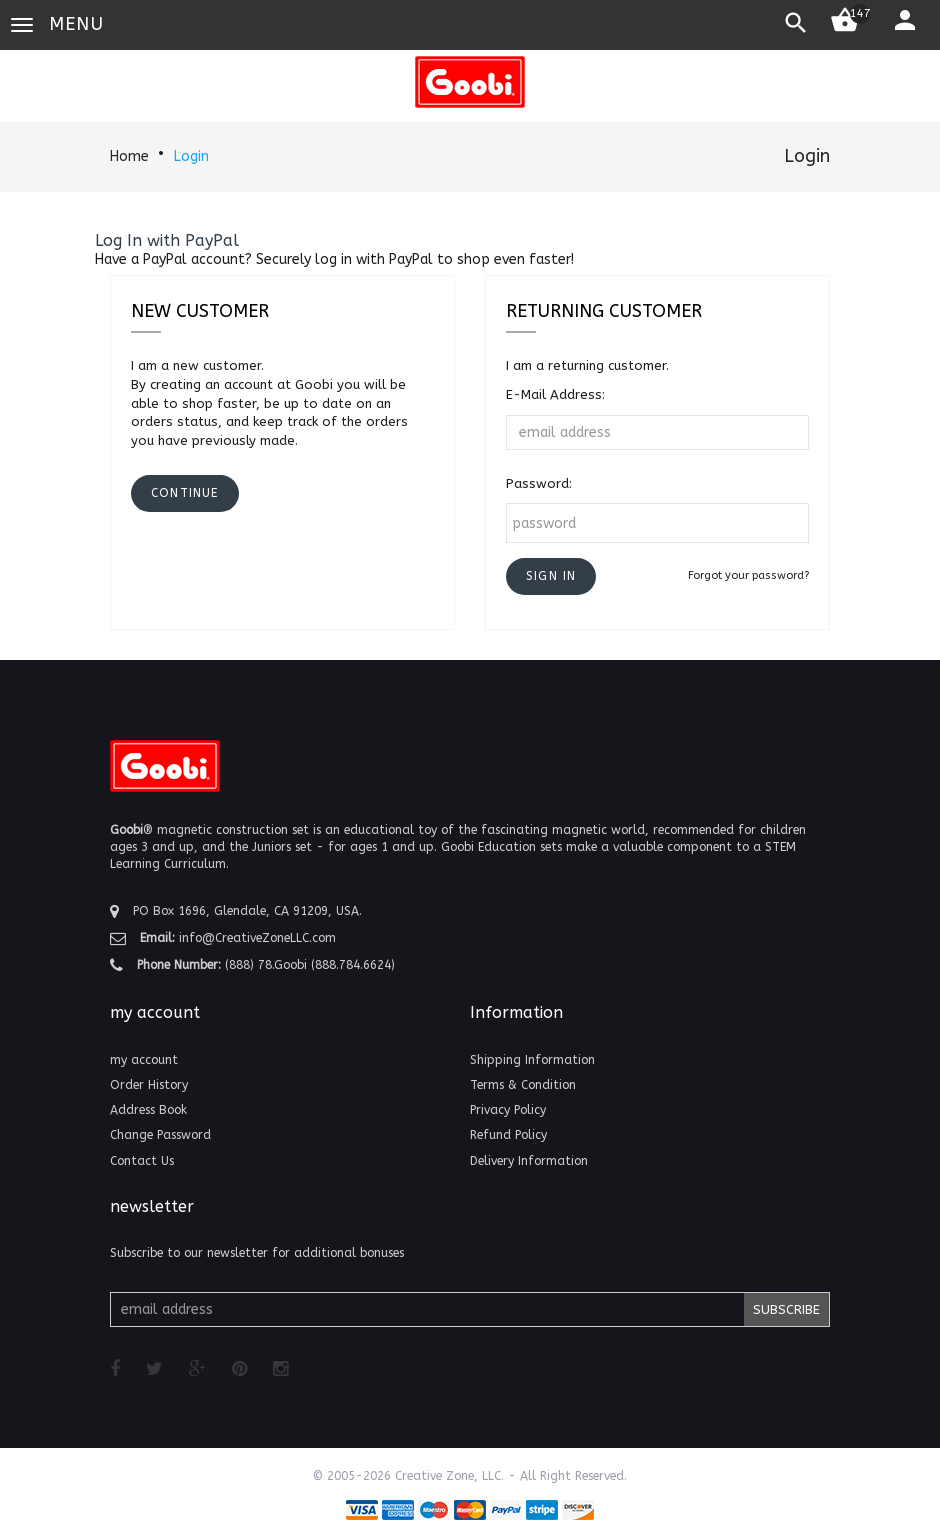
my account (144, 1060)
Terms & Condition (523, 1085)
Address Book (148, 1110)
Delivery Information (529, 1161)
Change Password (160, 1135)
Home (129, 156)
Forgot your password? (748, 575)
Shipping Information (532, 1060)
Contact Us (142, 1161)
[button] (551, 576)
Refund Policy (508, 1135)
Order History (149, 1085)
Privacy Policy (508, 1110)
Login (191, 156)
